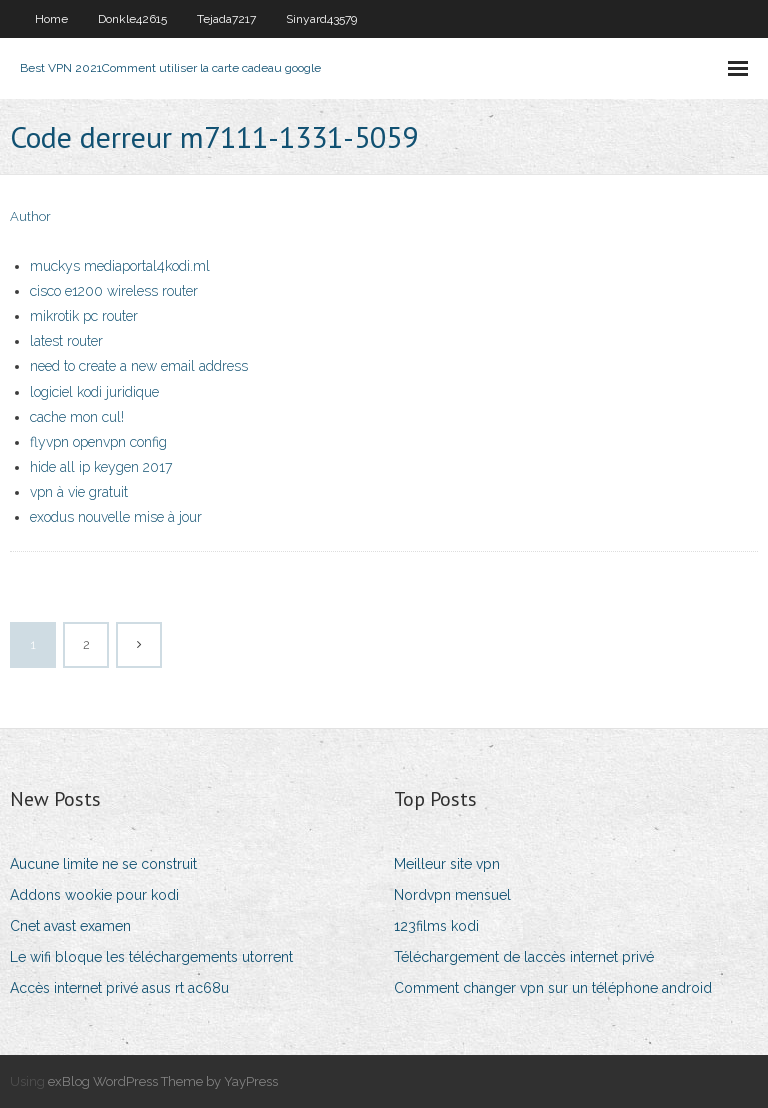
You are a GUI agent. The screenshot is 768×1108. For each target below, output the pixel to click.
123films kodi (436, 926)
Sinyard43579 (321, 19)
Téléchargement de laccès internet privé (524, 957)
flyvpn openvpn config (98, 442)
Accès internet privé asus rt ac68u (119, 988)
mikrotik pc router (84, 316)
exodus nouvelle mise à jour (116, 517)
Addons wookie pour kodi (94, 895)
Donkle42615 (132, 19)
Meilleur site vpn (447, 864)
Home (51, 19)
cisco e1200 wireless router (114, 291)
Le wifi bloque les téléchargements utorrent (151, 957)
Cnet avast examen (70, 926)
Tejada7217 (226, 19)
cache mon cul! (77, 417)
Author (30, 216)
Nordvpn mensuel (452, 895)
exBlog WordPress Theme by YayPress (163, 1081)
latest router (66, 341)
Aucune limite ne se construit (103, 864)
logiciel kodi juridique (94, 392)
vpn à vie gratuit (79, 492)
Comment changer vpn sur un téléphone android (553, 988)
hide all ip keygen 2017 (101, 467)
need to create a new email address (139, 366)
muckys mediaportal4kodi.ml (120, 266)
